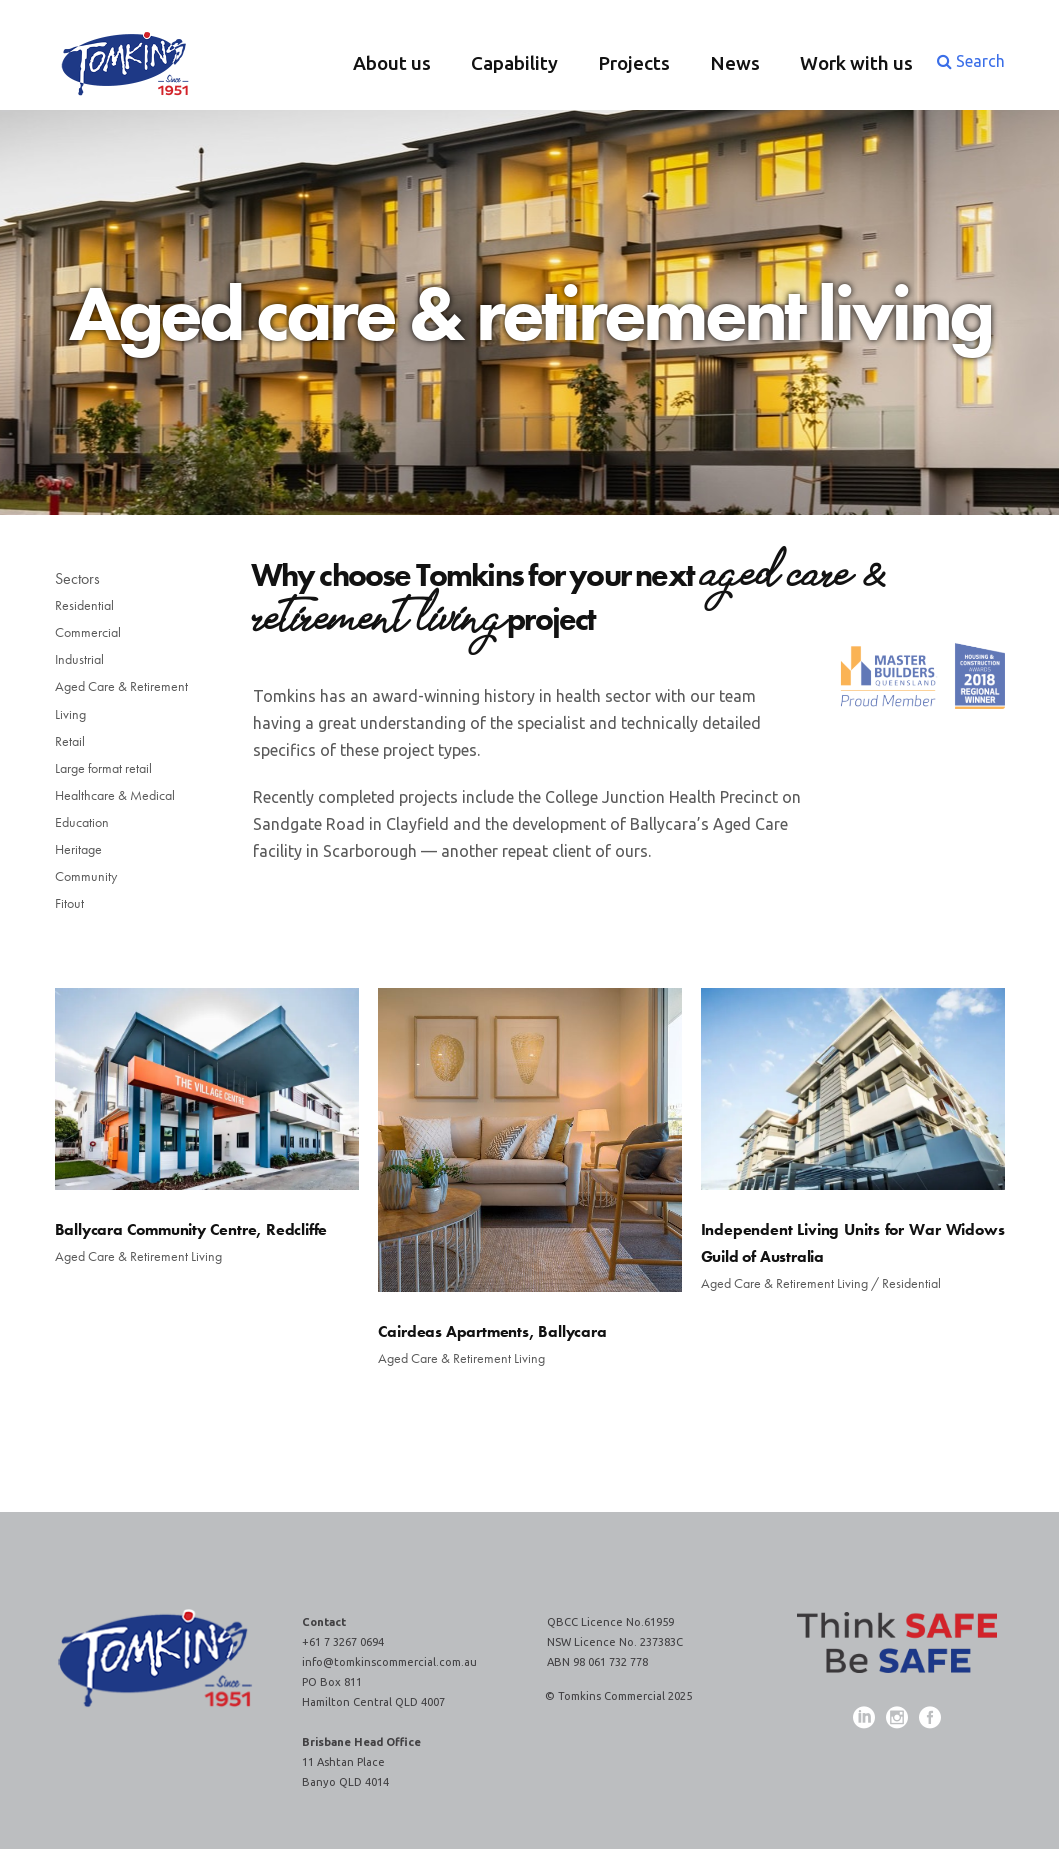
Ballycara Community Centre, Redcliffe (191, 1229)
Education (82, 822)
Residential (84, 605)
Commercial (88, 632)
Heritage (78, 849)
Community (86, 876)
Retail (70, 741)
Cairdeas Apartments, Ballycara (492, 1331)
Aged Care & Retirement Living (121, 699)
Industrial (79, 659)
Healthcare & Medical (115, 795)
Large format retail (103, 768)
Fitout (69, 903)
